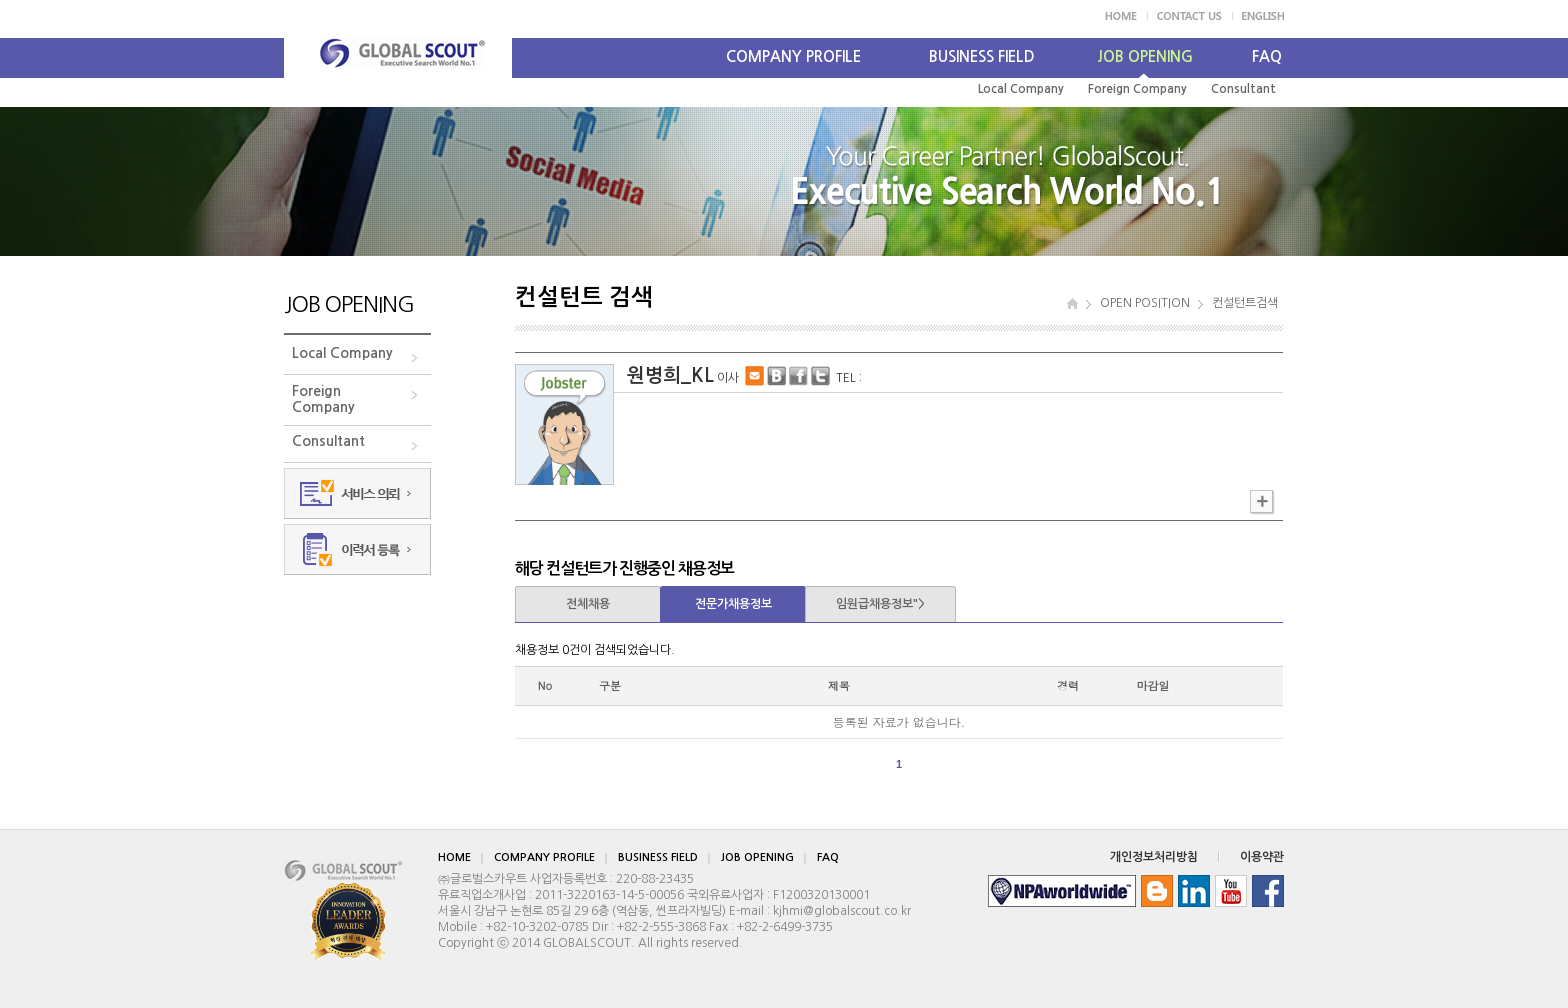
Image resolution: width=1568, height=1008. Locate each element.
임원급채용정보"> (880, 604)
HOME (454, 857)
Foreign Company (1137, 89)
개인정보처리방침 (1154, 857)
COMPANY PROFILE (793, 56)
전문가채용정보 (733, 604)
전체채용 (588, 604)
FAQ (1267, 56)
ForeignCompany (323, 399)
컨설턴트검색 (1245, 303)
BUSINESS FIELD (982, 56)
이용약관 (1262, 857)
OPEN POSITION (1145, 303)
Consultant (1243, 89)
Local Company (1021, 89)
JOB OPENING (1145, 56)
